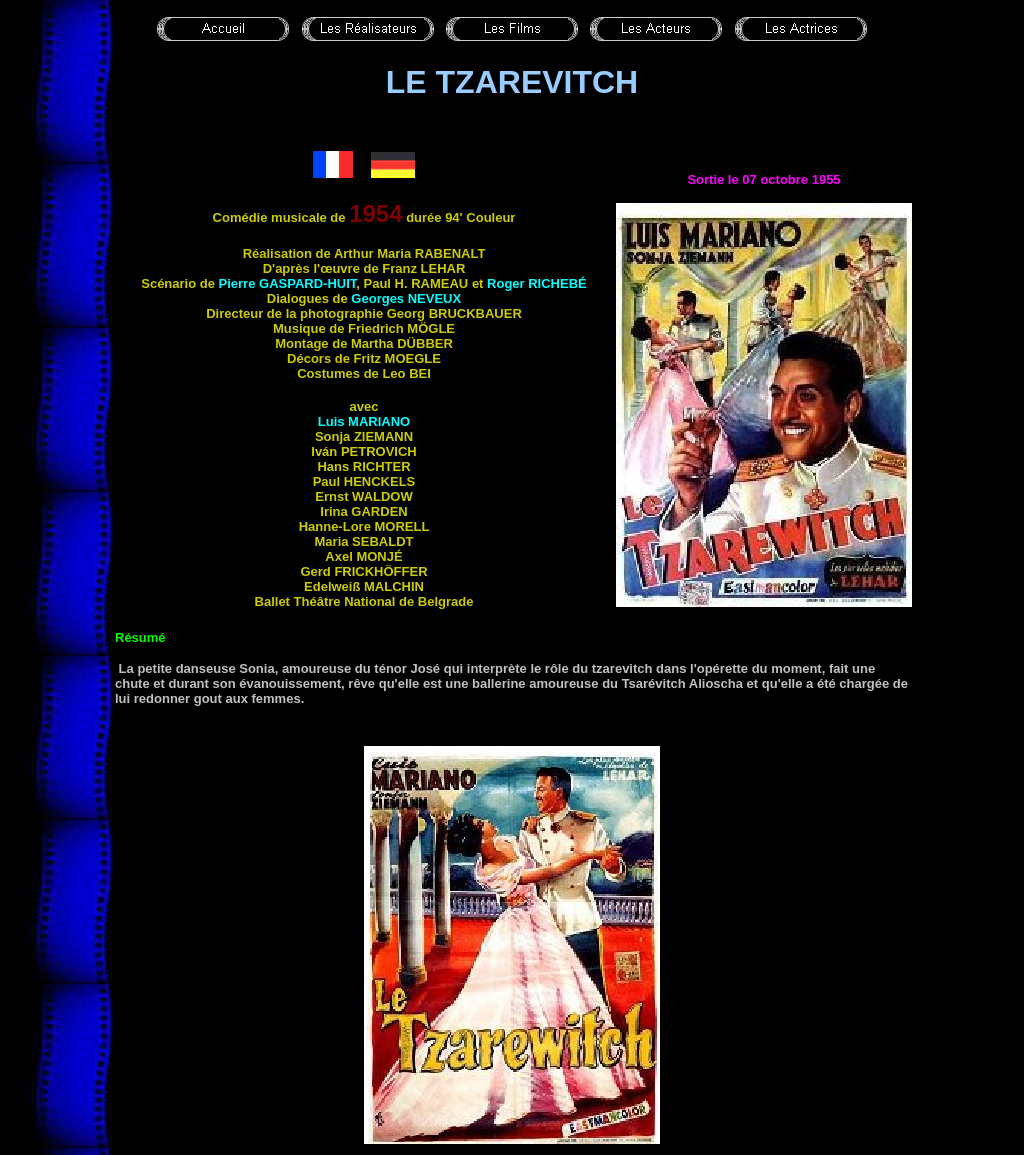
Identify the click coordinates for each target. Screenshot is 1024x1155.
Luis (364, 421)
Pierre (288, 283)
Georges (406, 298)
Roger (537, 283)
